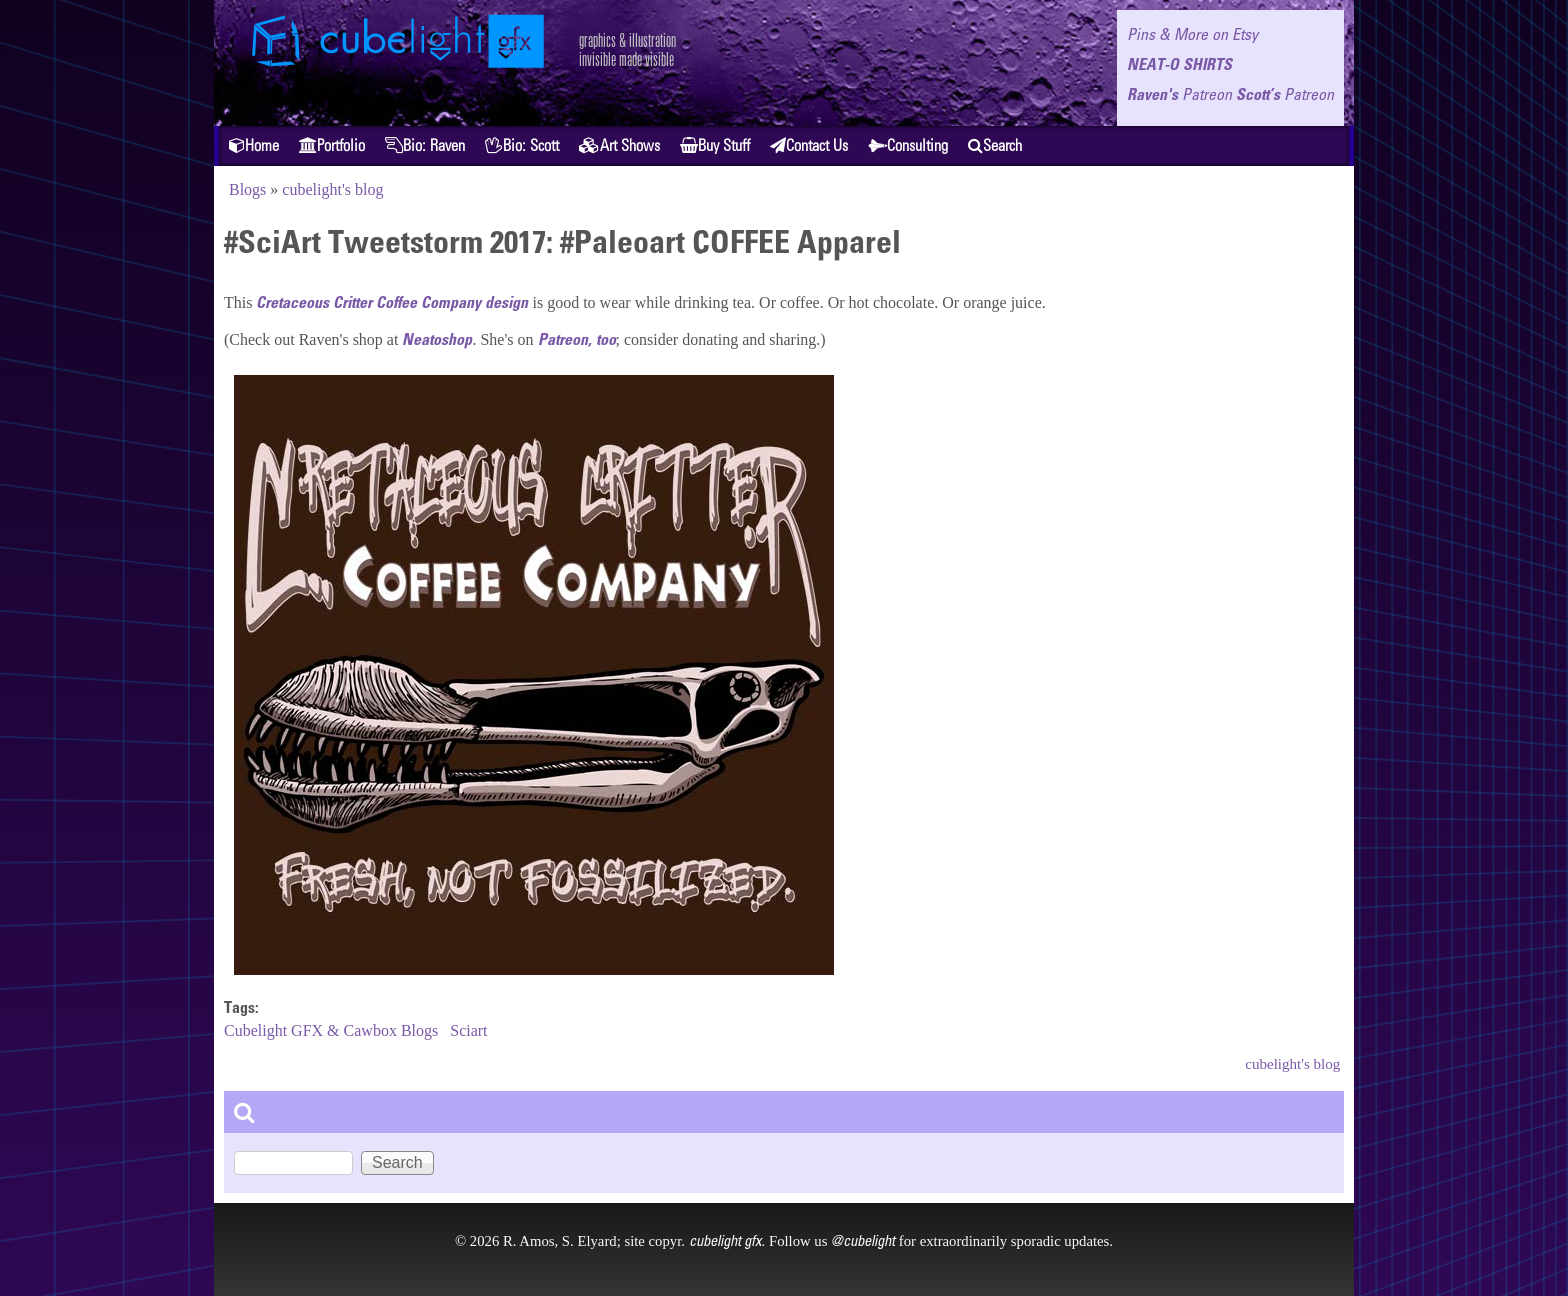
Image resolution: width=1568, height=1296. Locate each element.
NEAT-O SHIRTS (1179, 64)
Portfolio (332, 145)
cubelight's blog (332, 189)
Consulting (908, 145)
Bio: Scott (522, 145)
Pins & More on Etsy (1192, 34)
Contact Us (809, 145)
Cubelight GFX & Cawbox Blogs (331, 1030)
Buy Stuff (715, 145)
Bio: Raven (425, 145)
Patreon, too (577, 339)
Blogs (247, 189)
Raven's (1179, 94)
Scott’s (1285, 94)
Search (995, 145)
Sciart (468, 1030)
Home (254, 145)
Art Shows (619, 145)
